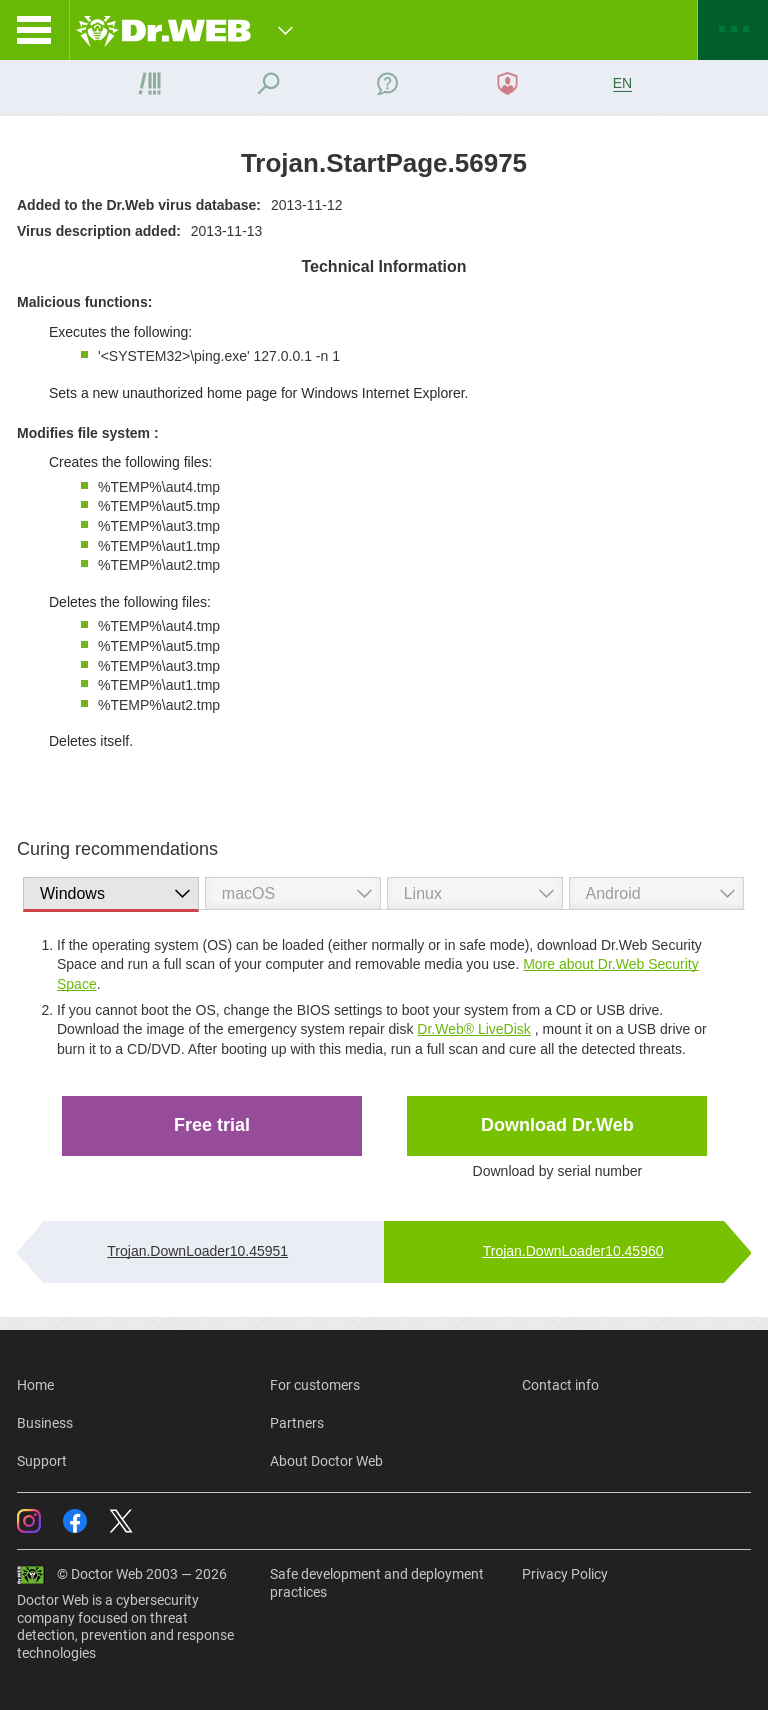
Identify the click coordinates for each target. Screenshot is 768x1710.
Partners (297, 1423)
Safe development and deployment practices (377, 1583)
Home (35, 1385)
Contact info (560, 1385)
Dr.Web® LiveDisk (474, 1029)
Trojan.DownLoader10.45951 (197, 1251)
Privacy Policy (565, 1574)
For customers (315, 1385)
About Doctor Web (326, 1461)
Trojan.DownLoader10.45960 (573, 1251)
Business (45, 1423)
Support (42, 1461)
